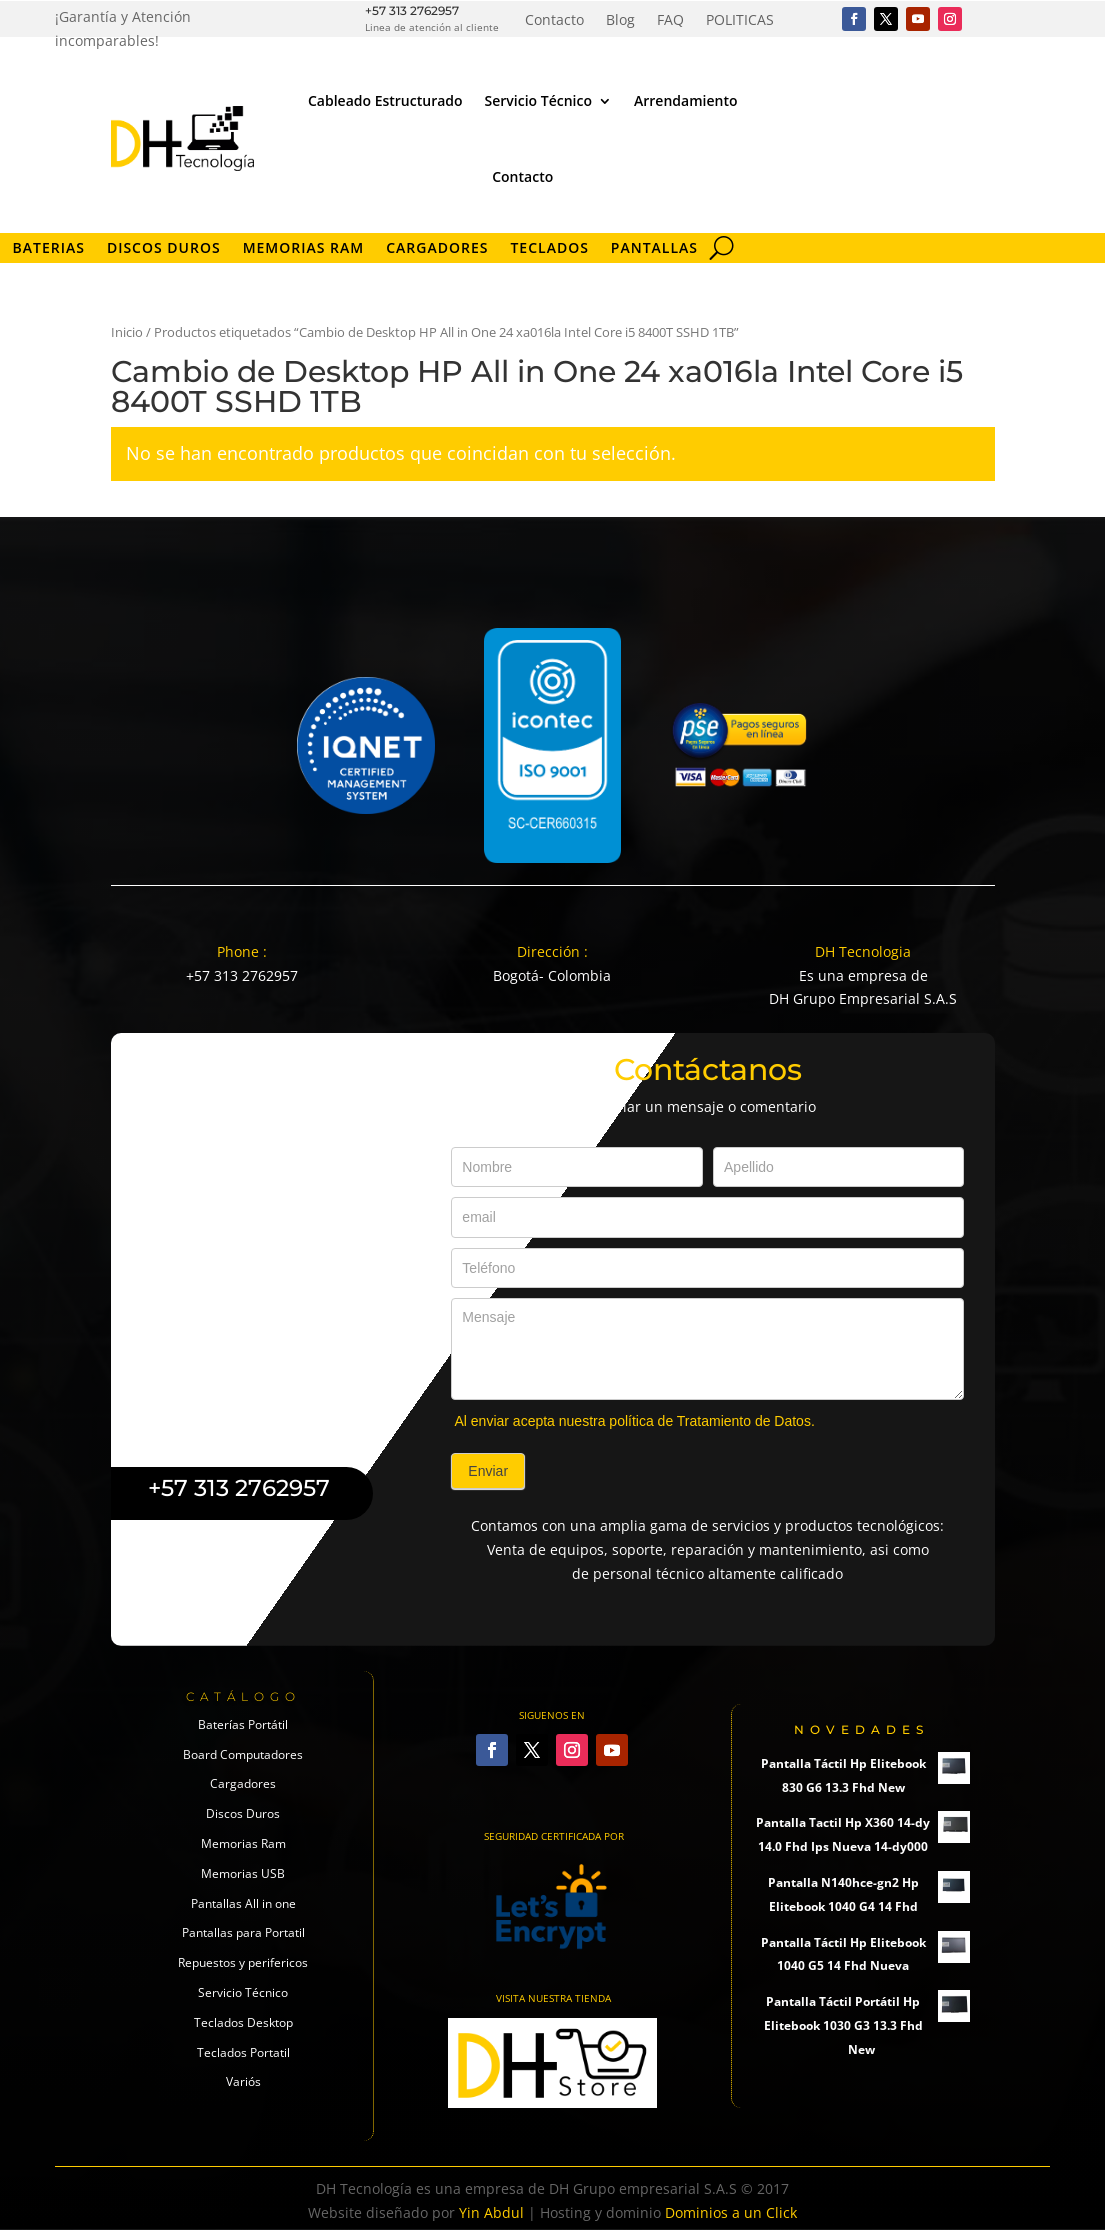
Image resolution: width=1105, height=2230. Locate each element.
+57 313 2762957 (412, 10)
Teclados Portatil (243, 2052)
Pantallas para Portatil (243, 1932)
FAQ (670, 21)
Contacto (554, 21)
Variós (243, 2081)
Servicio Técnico (538, 100)
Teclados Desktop (243, 2022)
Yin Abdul (491, 2212)
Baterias (49, 249)
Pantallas (654, 249)
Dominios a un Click (731, 2212)
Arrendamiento (685, 100)
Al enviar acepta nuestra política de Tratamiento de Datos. (634, 1421)
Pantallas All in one (243, 1903)
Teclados (549, 249)
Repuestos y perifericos (243, 1962)
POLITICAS (740, 21)
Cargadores (437, 249)
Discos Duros (164, 249)
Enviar (488, 1471)
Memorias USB (243, 1873)
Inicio (127, 332)
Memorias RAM (304, 249)
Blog (620, 21)
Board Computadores (243, 1754)
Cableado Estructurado (385, 100)
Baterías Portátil (243, 1724)
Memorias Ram (243, 1843)
